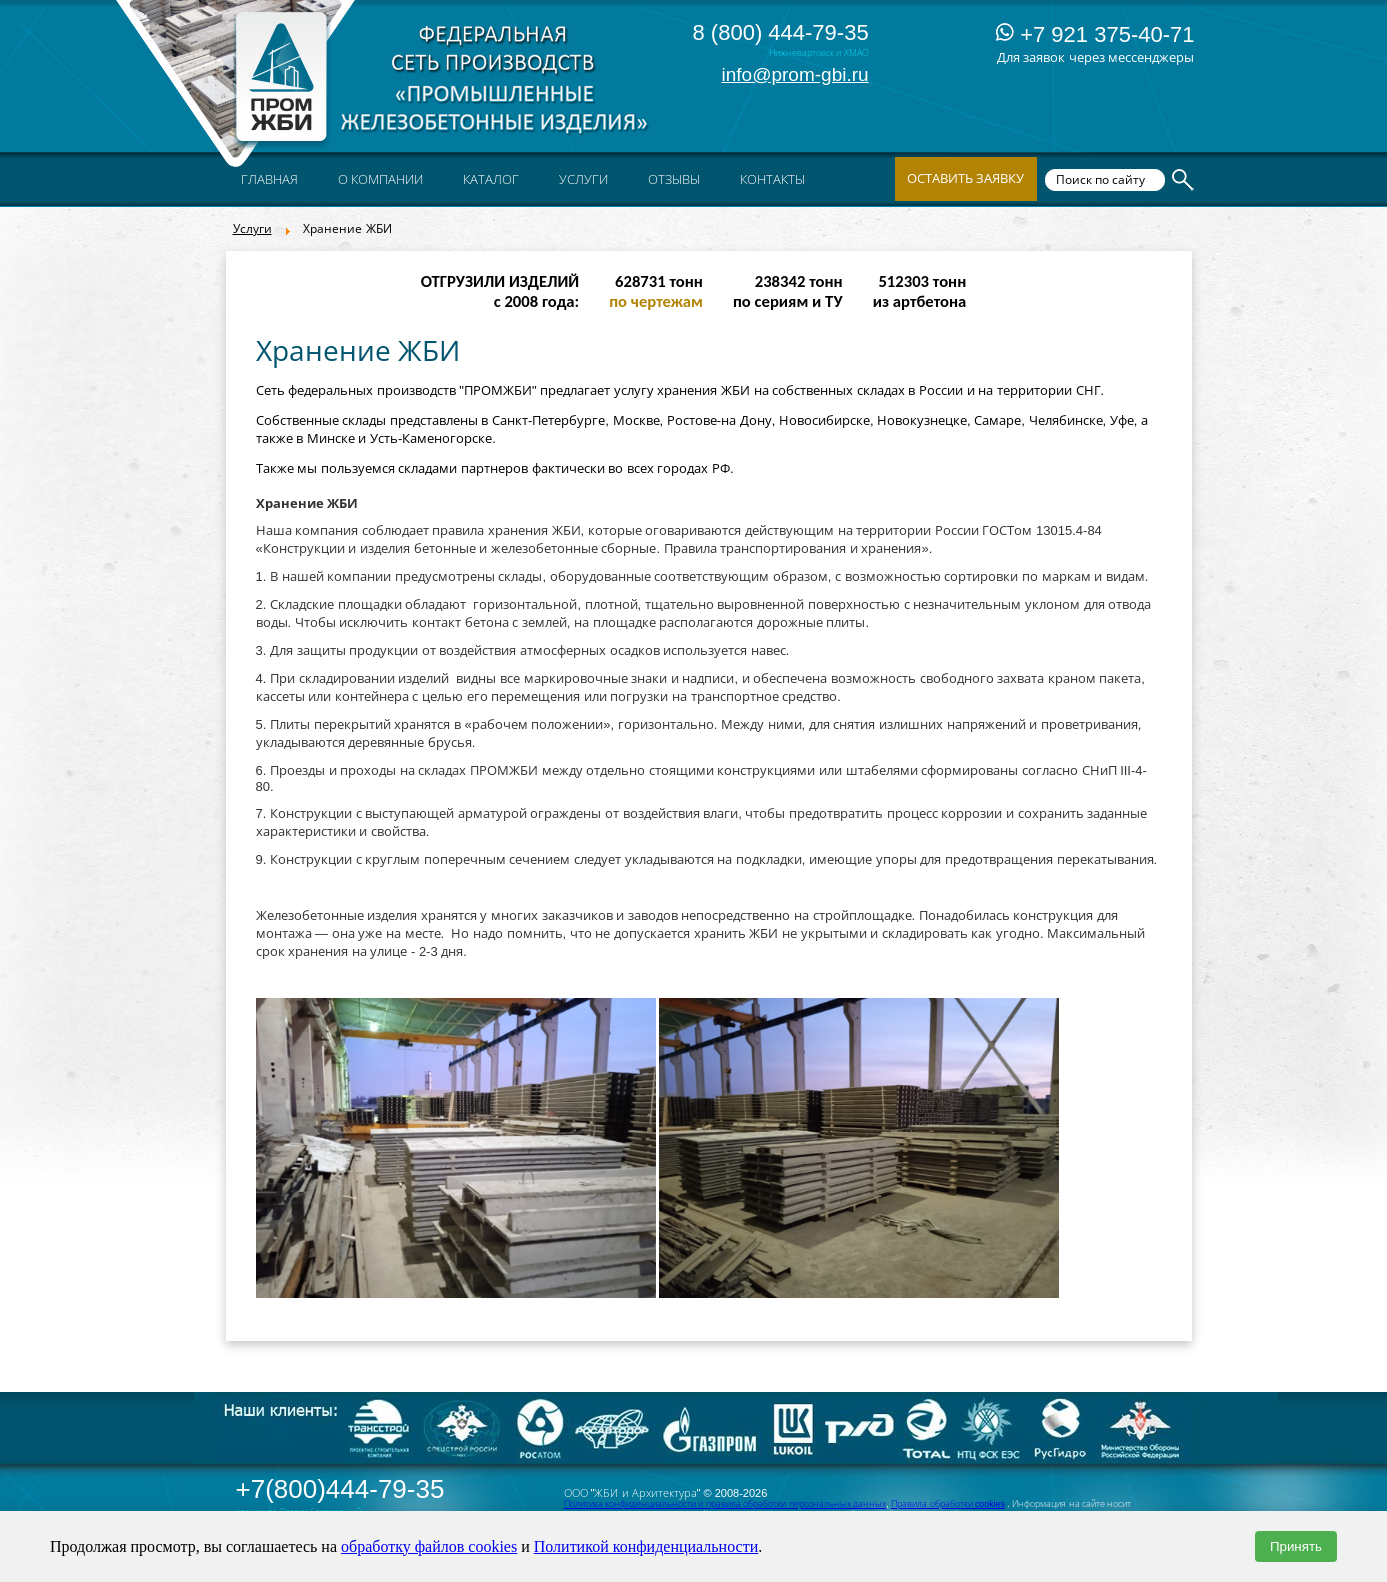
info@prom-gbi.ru (795, 74)
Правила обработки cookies (948, 1504)
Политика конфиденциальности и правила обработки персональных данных (725, 1504)
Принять (1296, 1546)
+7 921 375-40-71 (1095, 34)
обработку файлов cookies (429, 1546)
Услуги (252, 229)
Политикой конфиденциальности (646, 1546)
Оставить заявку (966, 178)
